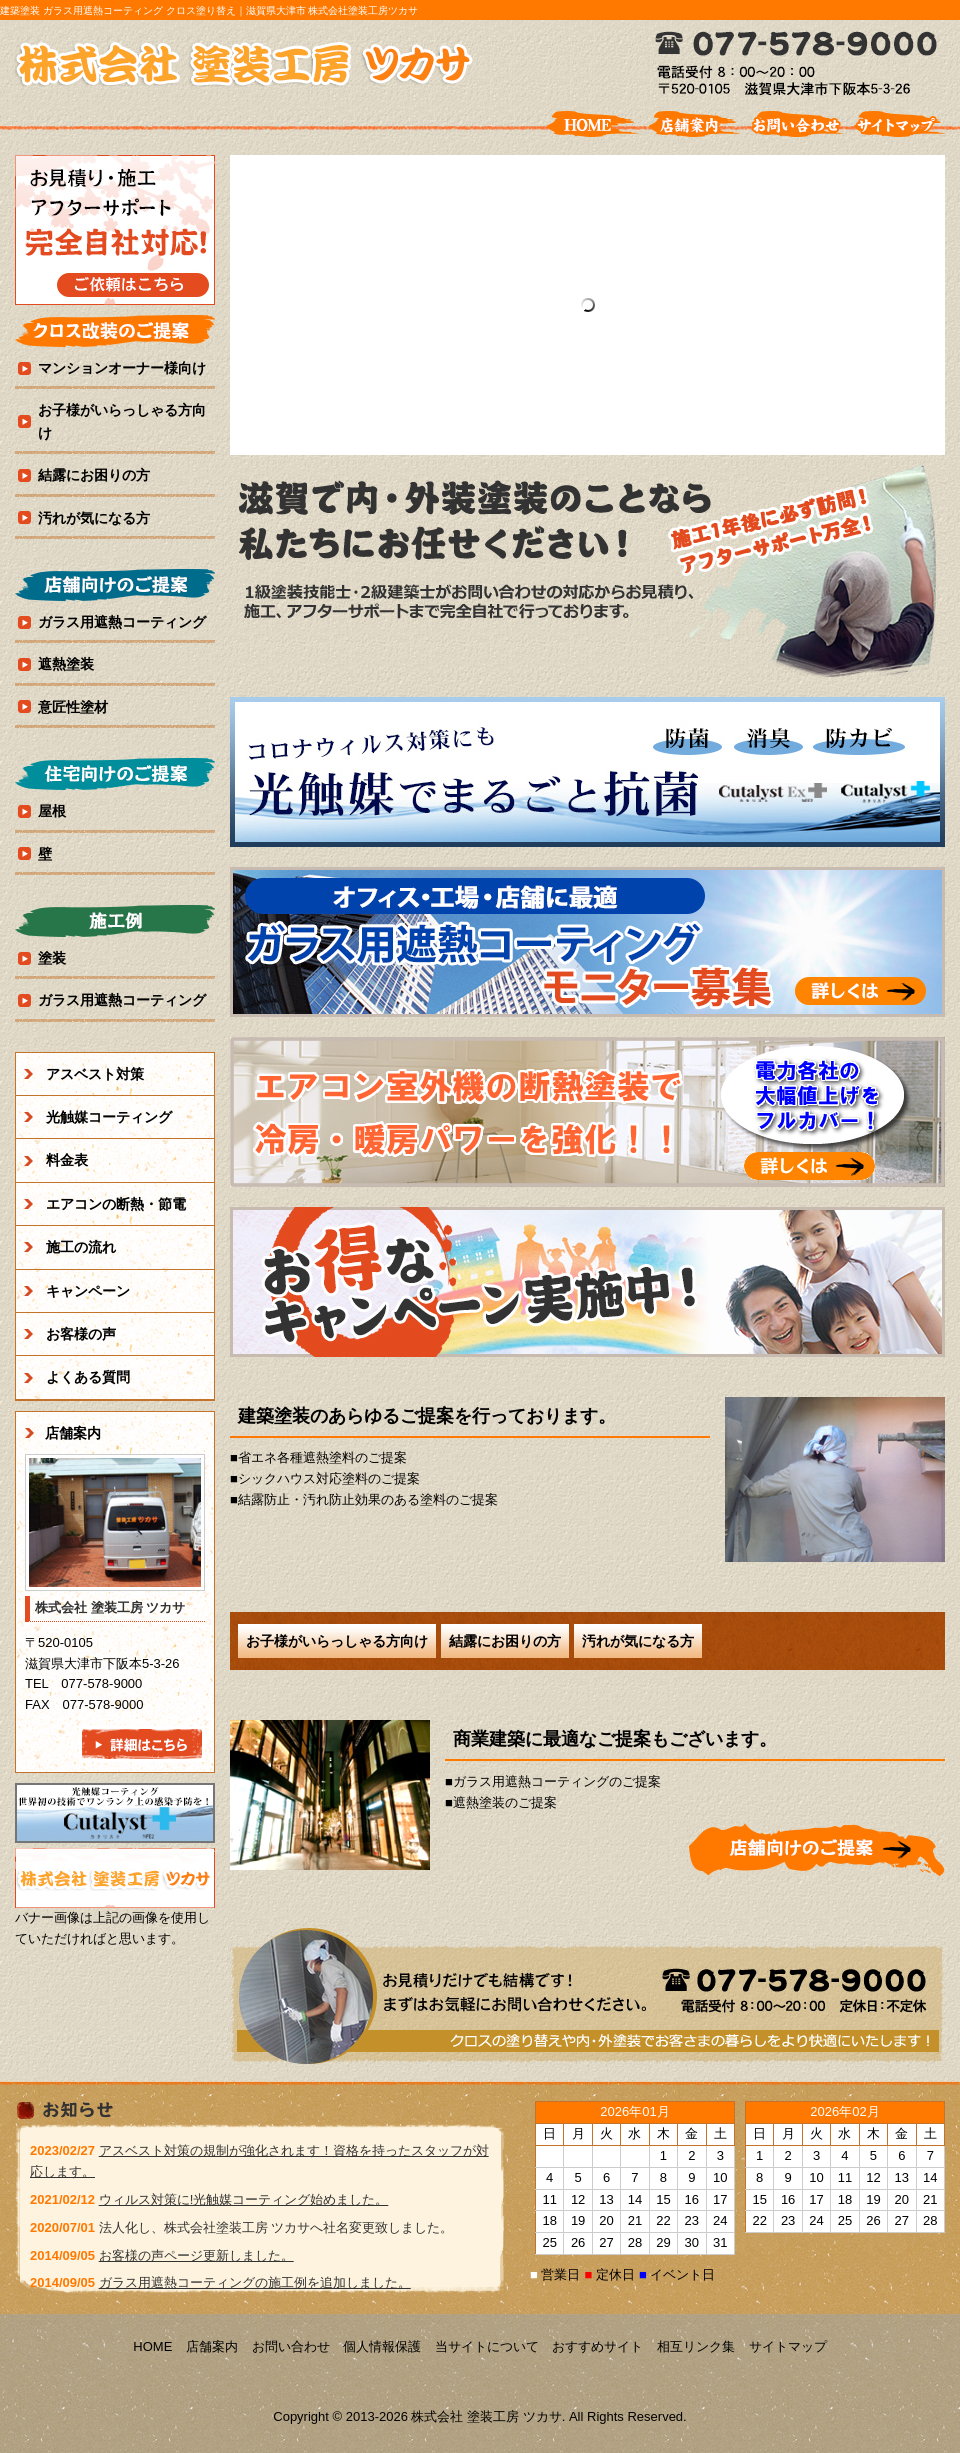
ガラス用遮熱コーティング (122, 622)
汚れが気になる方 (638, 1641)
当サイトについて (487, 2346)
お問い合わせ (291, 2346)
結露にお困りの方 (505, 1641)
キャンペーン (88, 1291)
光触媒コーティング (109, 1117)
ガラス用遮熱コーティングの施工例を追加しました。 (255, 2282)
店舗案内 (73, 1433)
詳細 (817, 1849)
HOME (152, 2346)
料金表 (67, 1160)
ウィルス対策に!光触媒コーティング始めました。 (244, 2199)
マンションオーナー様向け (122, 368)
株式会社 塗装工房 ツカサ (245, 65)
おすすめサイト (597, 2346)
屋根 (52, 811)
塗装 (52, 958)
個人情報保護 (382, 2346)
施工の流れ (81, 1247)
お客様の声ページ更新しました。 (196, 2255)
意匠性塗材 (73, 707)
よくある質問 (88, 1377)
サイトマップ (788, 2346)
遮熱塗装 (66, 664)
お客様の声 (81, 1334)
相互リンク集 (696, 2346)
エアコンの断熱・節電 (116, 1204)
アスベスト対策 (95, 1074)
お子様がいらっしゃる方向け (337, 1641)
